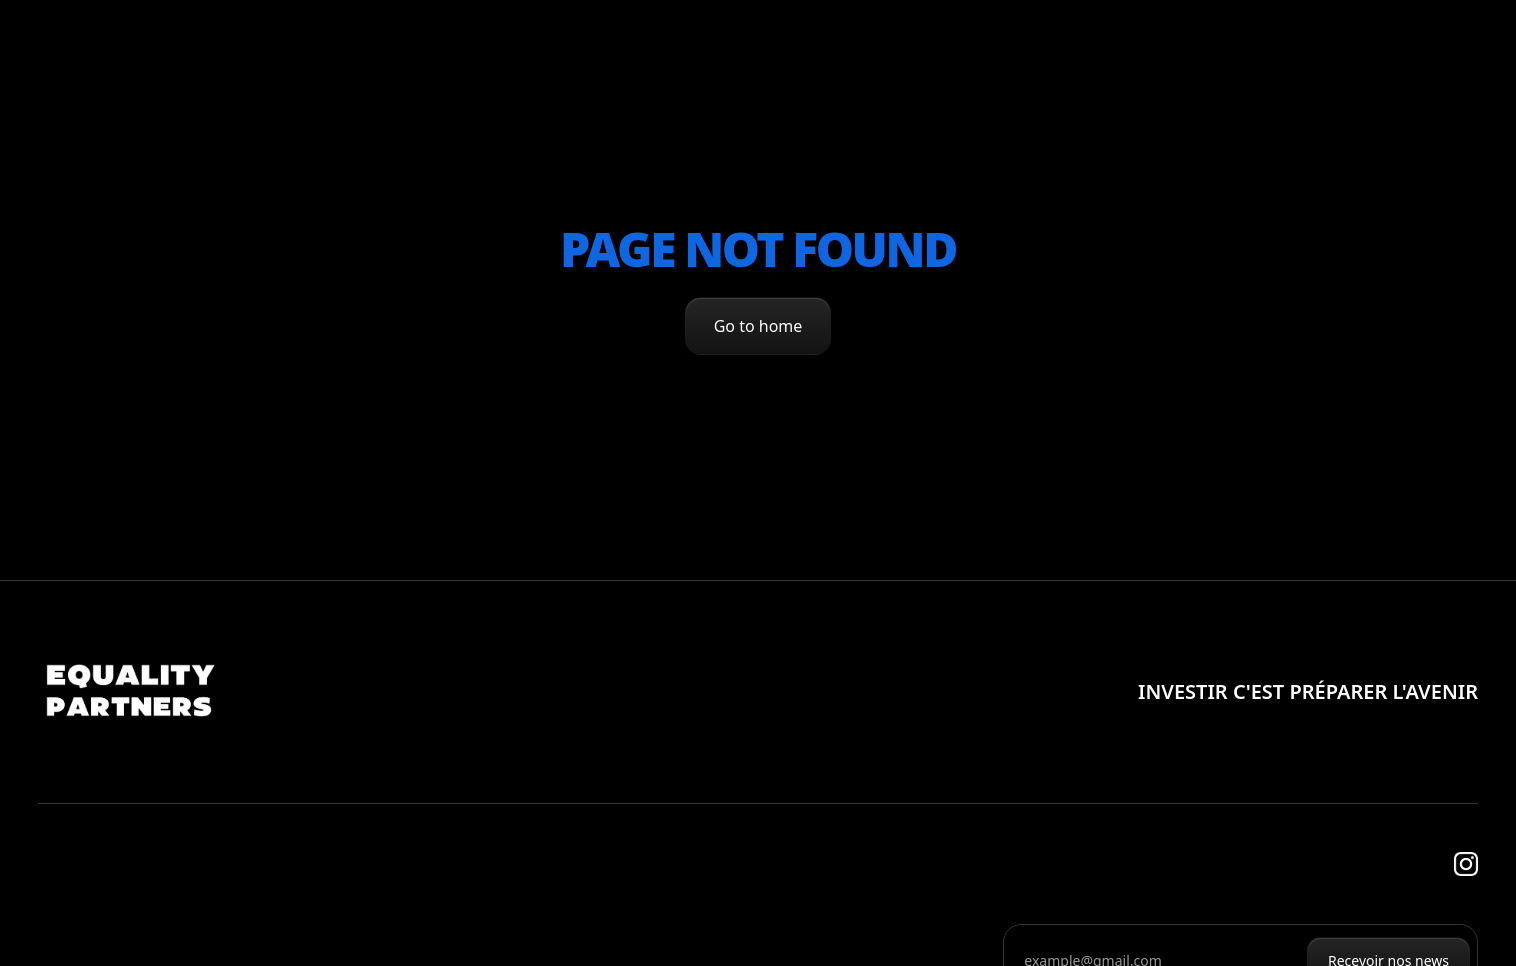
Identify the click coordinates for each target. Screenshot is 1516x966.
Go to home (758, 326)
